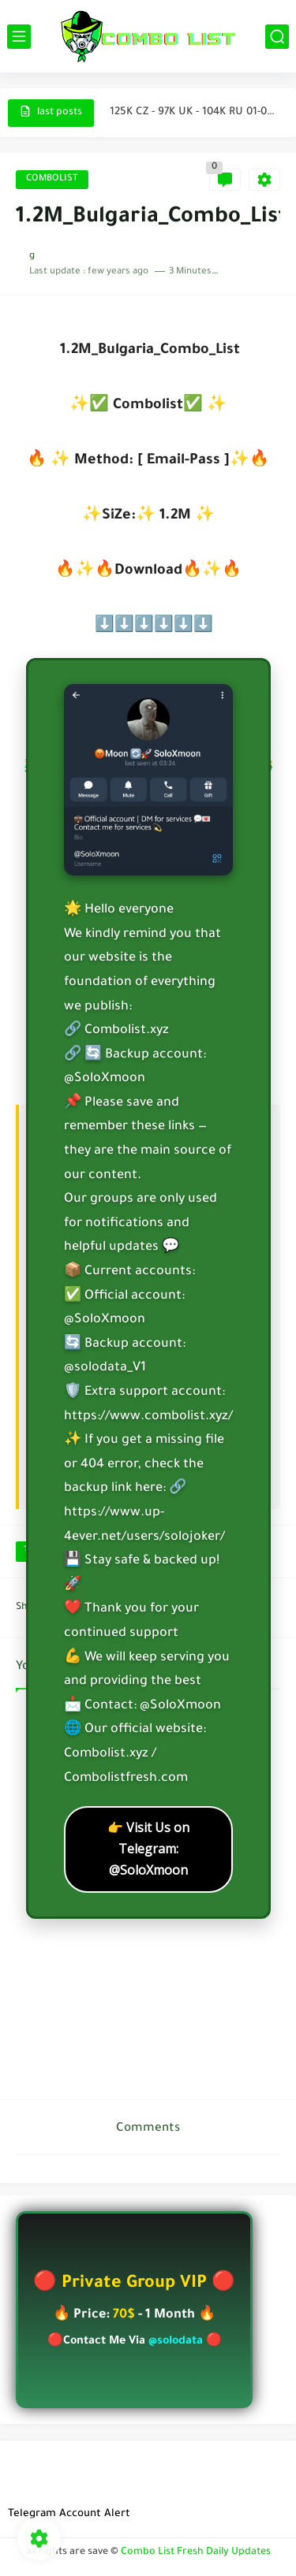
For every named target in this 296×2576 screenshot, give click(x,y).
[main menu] (19, 36)
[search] (277, 36)
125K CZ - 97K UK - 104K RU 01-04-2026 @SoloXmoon (194, 112)
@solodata (175, 2342)
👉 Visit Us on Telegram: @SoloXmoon (148, 1849)
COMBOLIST (52, 179)
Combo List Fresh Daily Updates (196, 2552)
